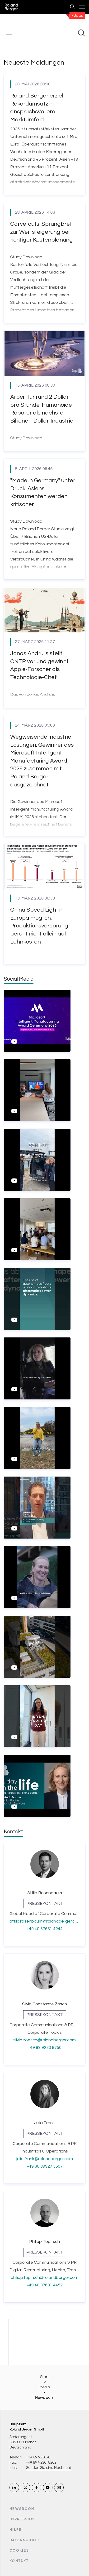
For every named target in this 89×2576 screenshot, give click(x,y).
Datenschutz (24, 2540)
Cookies (19, 2550)
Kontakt (19, 2561)
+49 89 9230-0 (38, 2457)
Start (44, 2377)
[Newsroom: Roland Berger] (44, 1171)
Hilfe (15, 2529)
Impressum (21, 2519)
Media (44, 2387)
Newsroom (22, 2509)
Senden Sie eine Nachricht (48, 2468)
